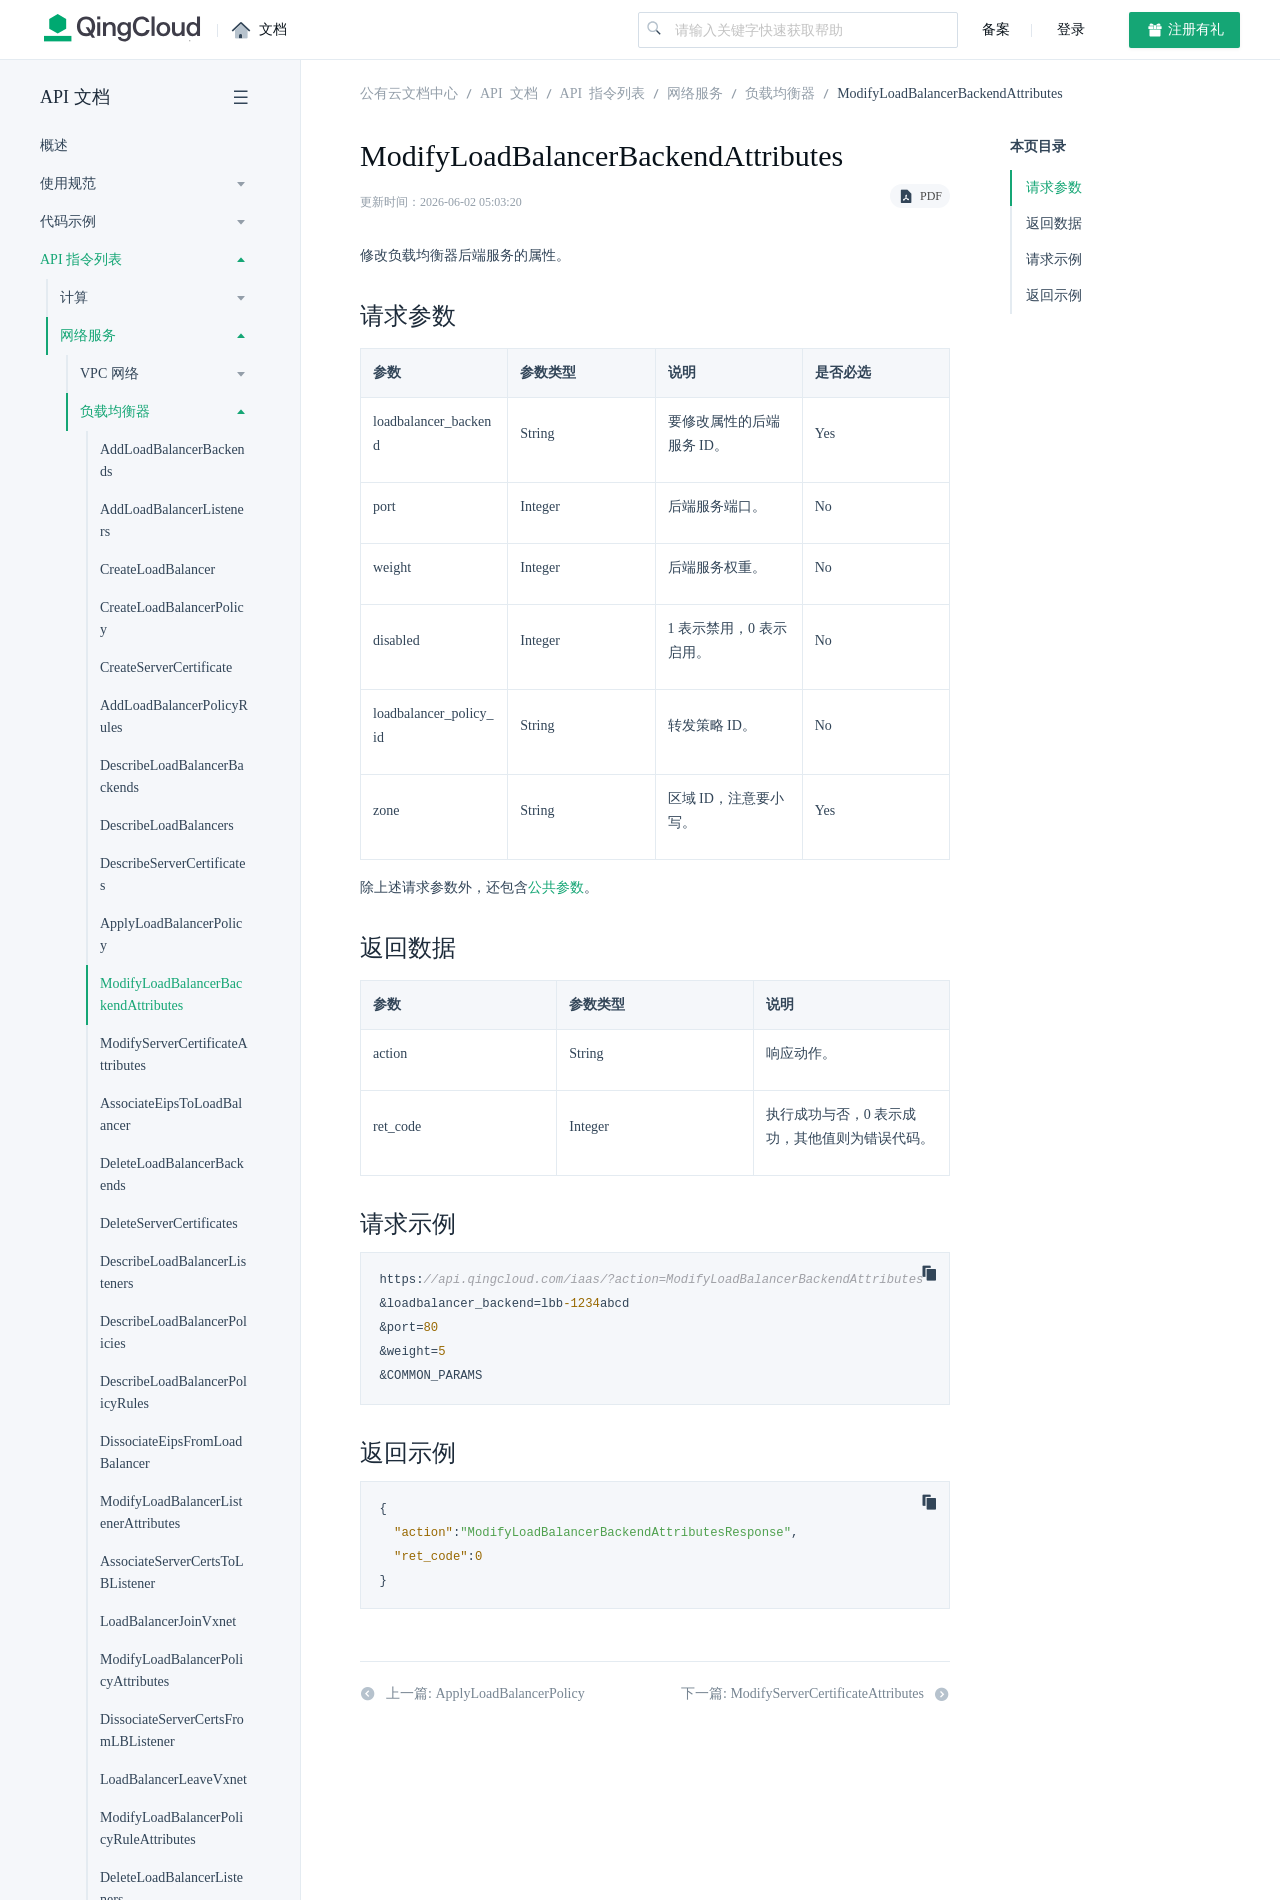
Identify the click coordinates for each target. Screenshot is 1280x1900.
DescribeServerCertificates (172, 874)
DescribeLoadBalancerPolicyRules (173, 1392)
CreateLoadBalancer (157, 569)
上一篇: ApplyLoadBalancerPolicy (472, 1694)
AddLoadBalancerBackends (172, 460)
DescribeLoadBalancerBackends (172, 776)
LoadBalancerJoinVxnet (168, 1621)
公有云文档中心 (409, 92)
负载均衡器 (115, 411)
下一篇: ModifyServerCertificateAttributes (815, 1694)
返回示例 (1054, 295)
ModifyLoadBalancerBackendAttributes (171, 994)
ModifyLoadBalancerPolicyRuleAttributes (171, 1828)
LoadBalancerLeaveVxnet (173, 1779)
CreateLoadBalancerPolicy (172, 618)
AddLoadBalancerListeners (172, 520)
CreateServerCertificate (166, 667)
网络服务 (88, 335)
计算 (74, 297)
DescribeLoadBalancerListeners (173, 1272)
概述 (54, 145)
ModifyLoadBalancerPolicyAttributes (171, 1670)
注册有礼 (1185, 30)
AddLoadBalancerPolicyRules (174, 716)
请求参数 (1054, 187)
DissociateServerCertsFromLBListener (172, 1730)
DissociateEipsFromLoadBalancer (171, 1452)
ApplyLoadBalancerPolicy (171, 934)
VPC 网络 (109, 373)
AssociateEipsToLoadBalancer (171, 1114)
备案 (996, 29)
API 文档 (75, 97)
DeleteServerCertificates (169, 1223)
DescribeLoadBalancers (167, 825)
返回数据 (1054, 223)
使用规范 (68, 183)
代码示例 (68, 221)
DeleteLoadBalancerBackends (172, 1174)
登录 (1069, 29)
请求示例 (1054, 259)
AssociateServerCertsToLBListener (172, 1572)
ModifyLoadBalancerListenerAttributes (171, 1512)
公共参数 (556, 887)
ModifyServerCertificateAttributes (174, 1054)
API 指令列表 (81, 259)
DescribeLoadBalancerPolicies (173, 1332)
